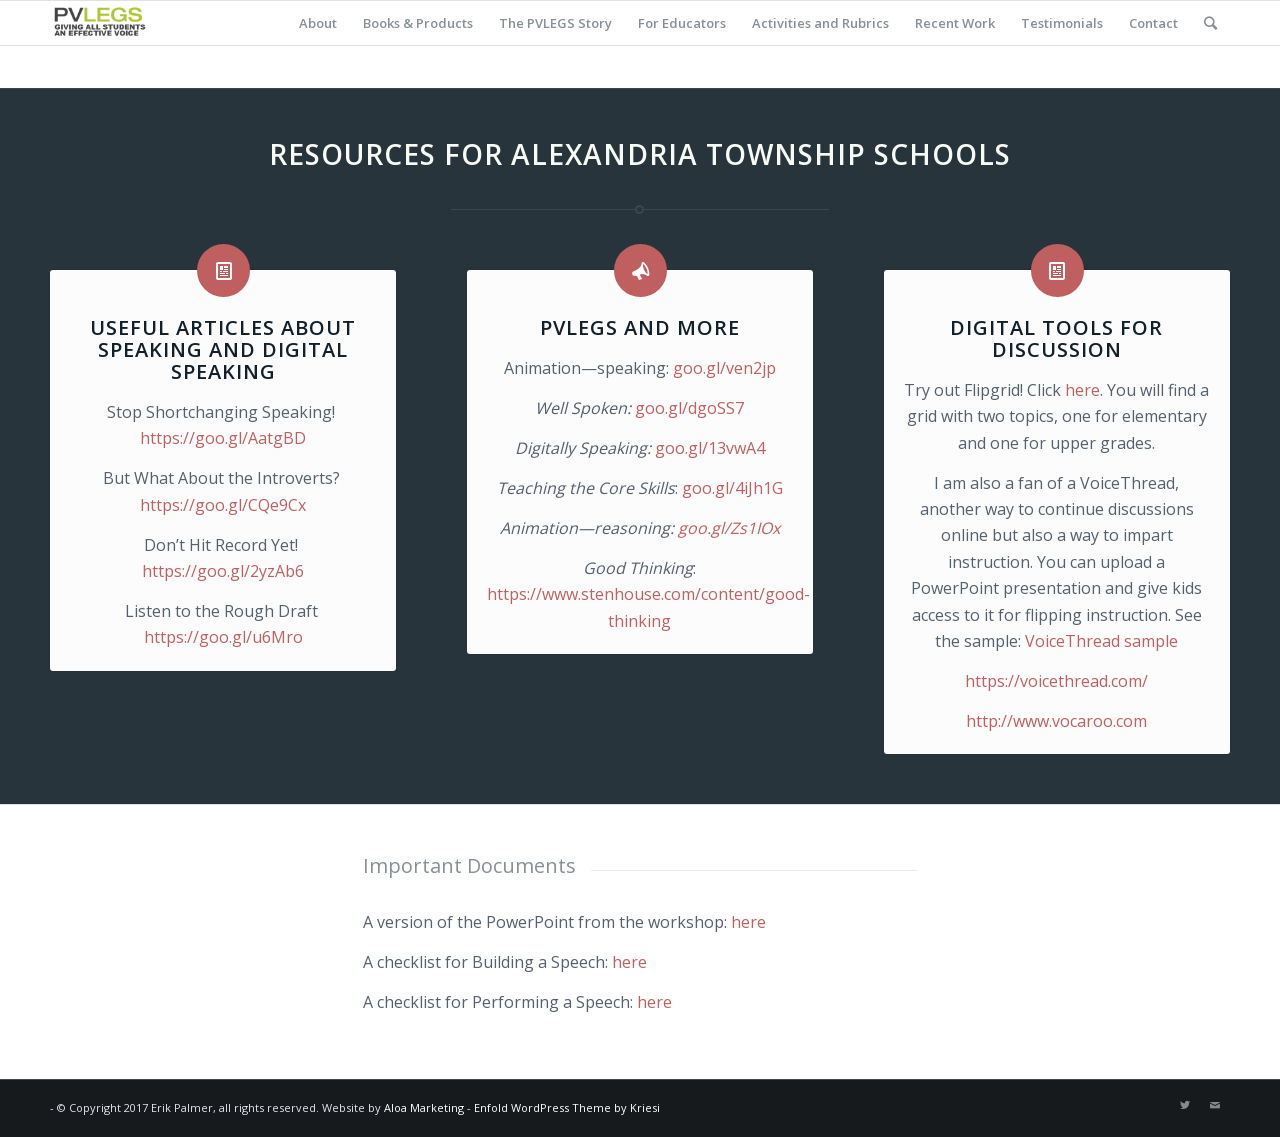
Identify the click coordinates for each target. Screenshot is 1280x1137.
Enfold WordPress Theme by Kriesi (567, 1107)
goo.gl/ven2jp (724, 368)
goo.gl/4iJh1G (732, 488)
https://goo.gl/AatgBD (223, 438)
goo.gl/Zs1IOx (729, 528)
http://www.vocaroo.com (1056, 721)
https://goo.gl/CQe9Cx (223, 505)
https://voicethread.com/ (1056, 681)
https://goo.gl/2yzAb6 (223, 571)
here (1082, 390)
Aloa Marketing (424, 1107)
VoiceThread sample (1101, 641)
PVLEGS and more (640, 327)
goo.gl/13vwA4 (710, 448)
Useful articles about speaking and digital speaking (223, 349)
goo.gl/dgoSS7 (689, 408)
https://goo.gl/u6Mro (223, 637)
